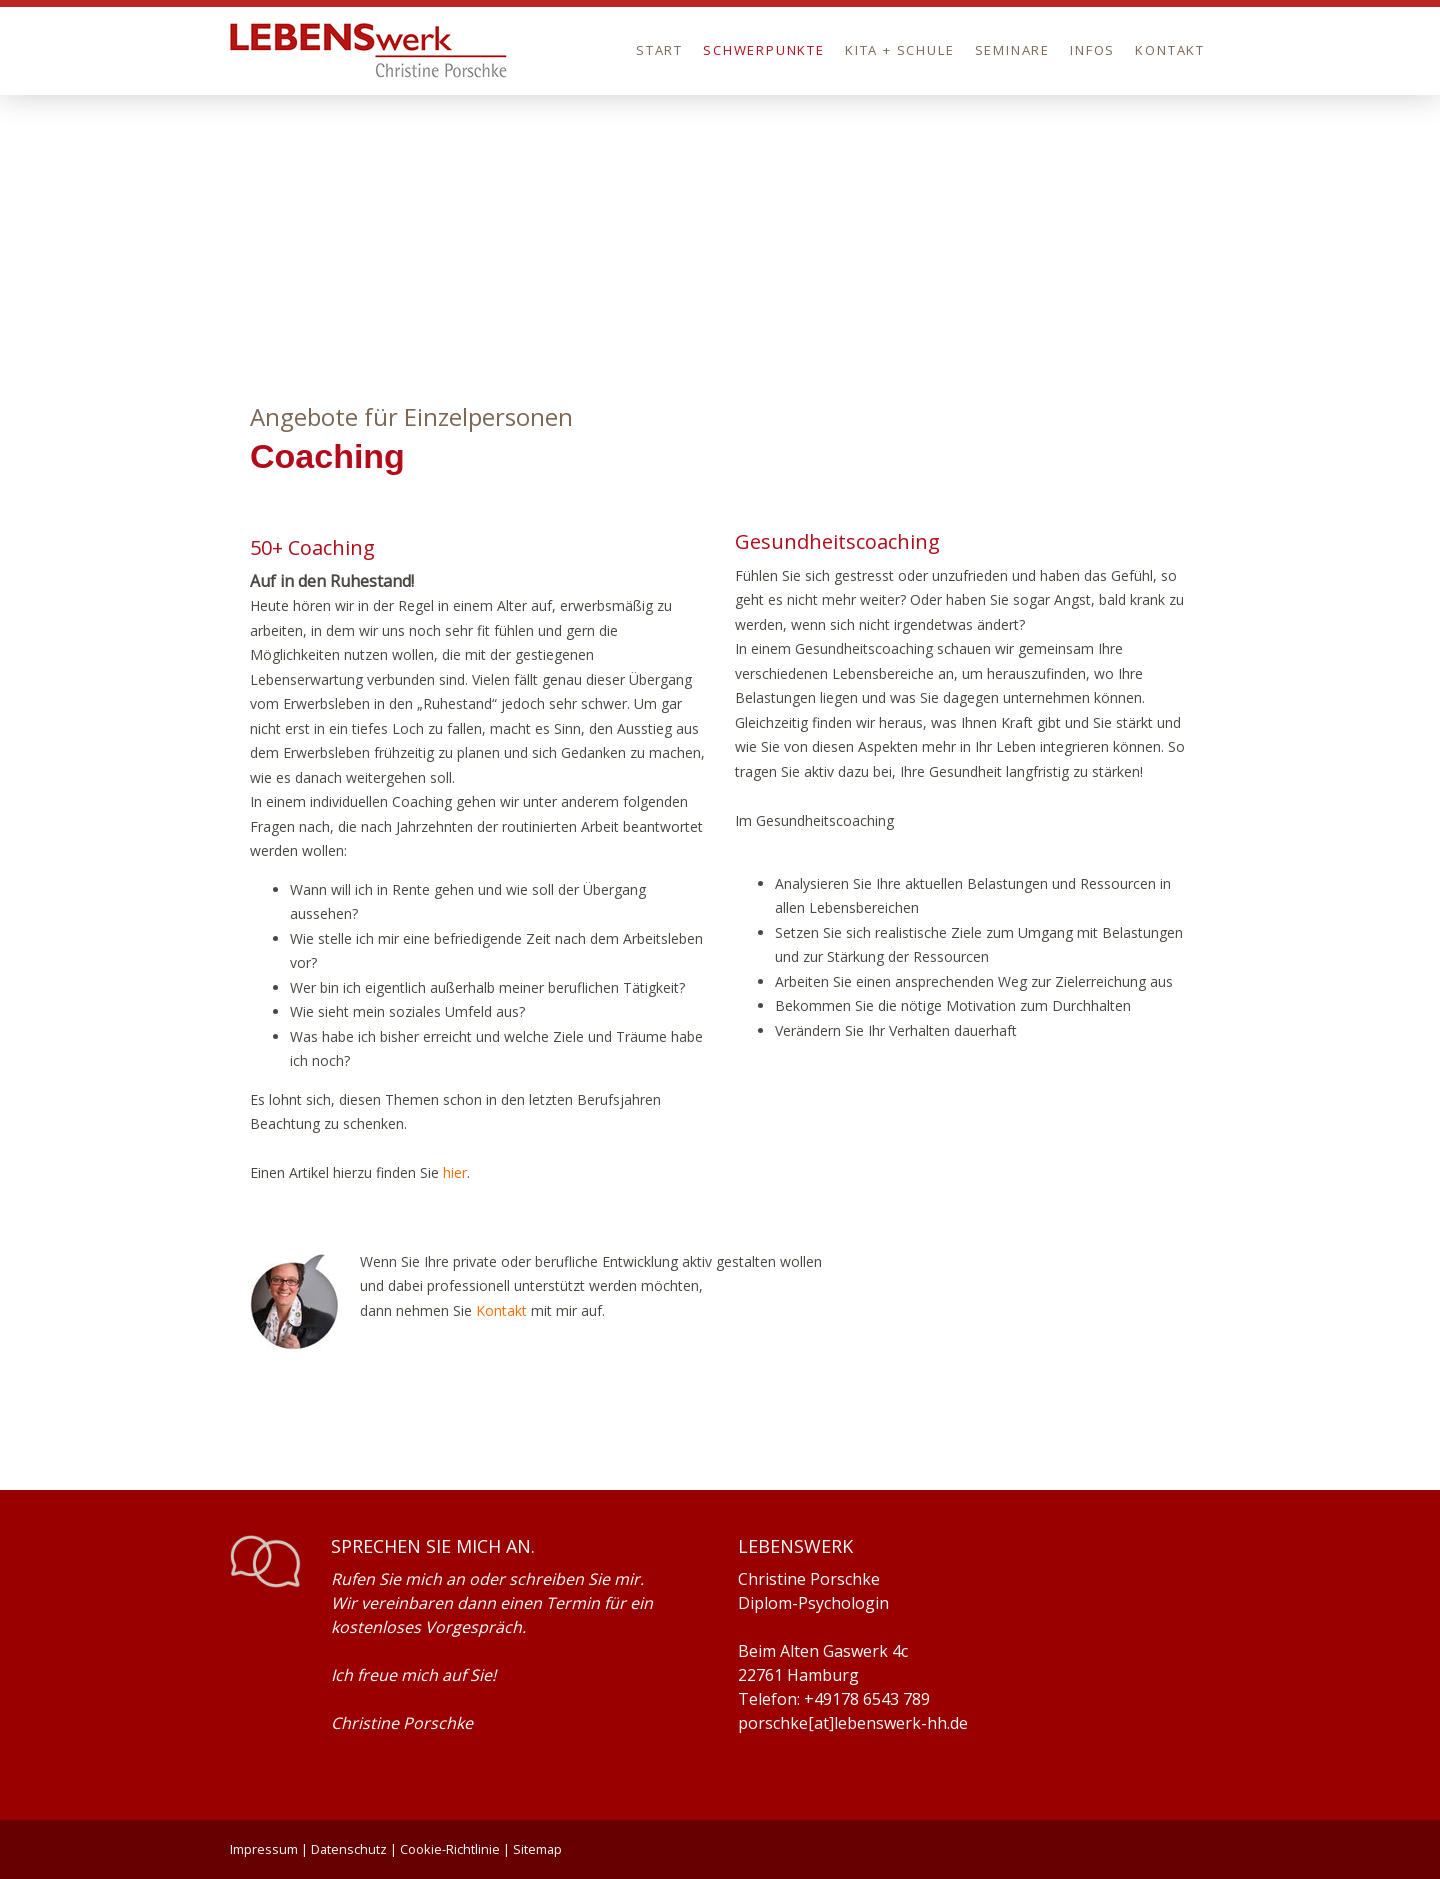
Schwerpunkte (764, 50)
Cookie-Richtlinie (450, 1849)
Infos (1092, 50)
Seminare (1013, 50)
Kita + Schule (900, 50)
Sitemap (537, 1849)
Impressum (264, 1849)
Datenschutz (349, 1849)
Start (659, 50)
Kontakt (1170, 50)
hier (455, 1172)
